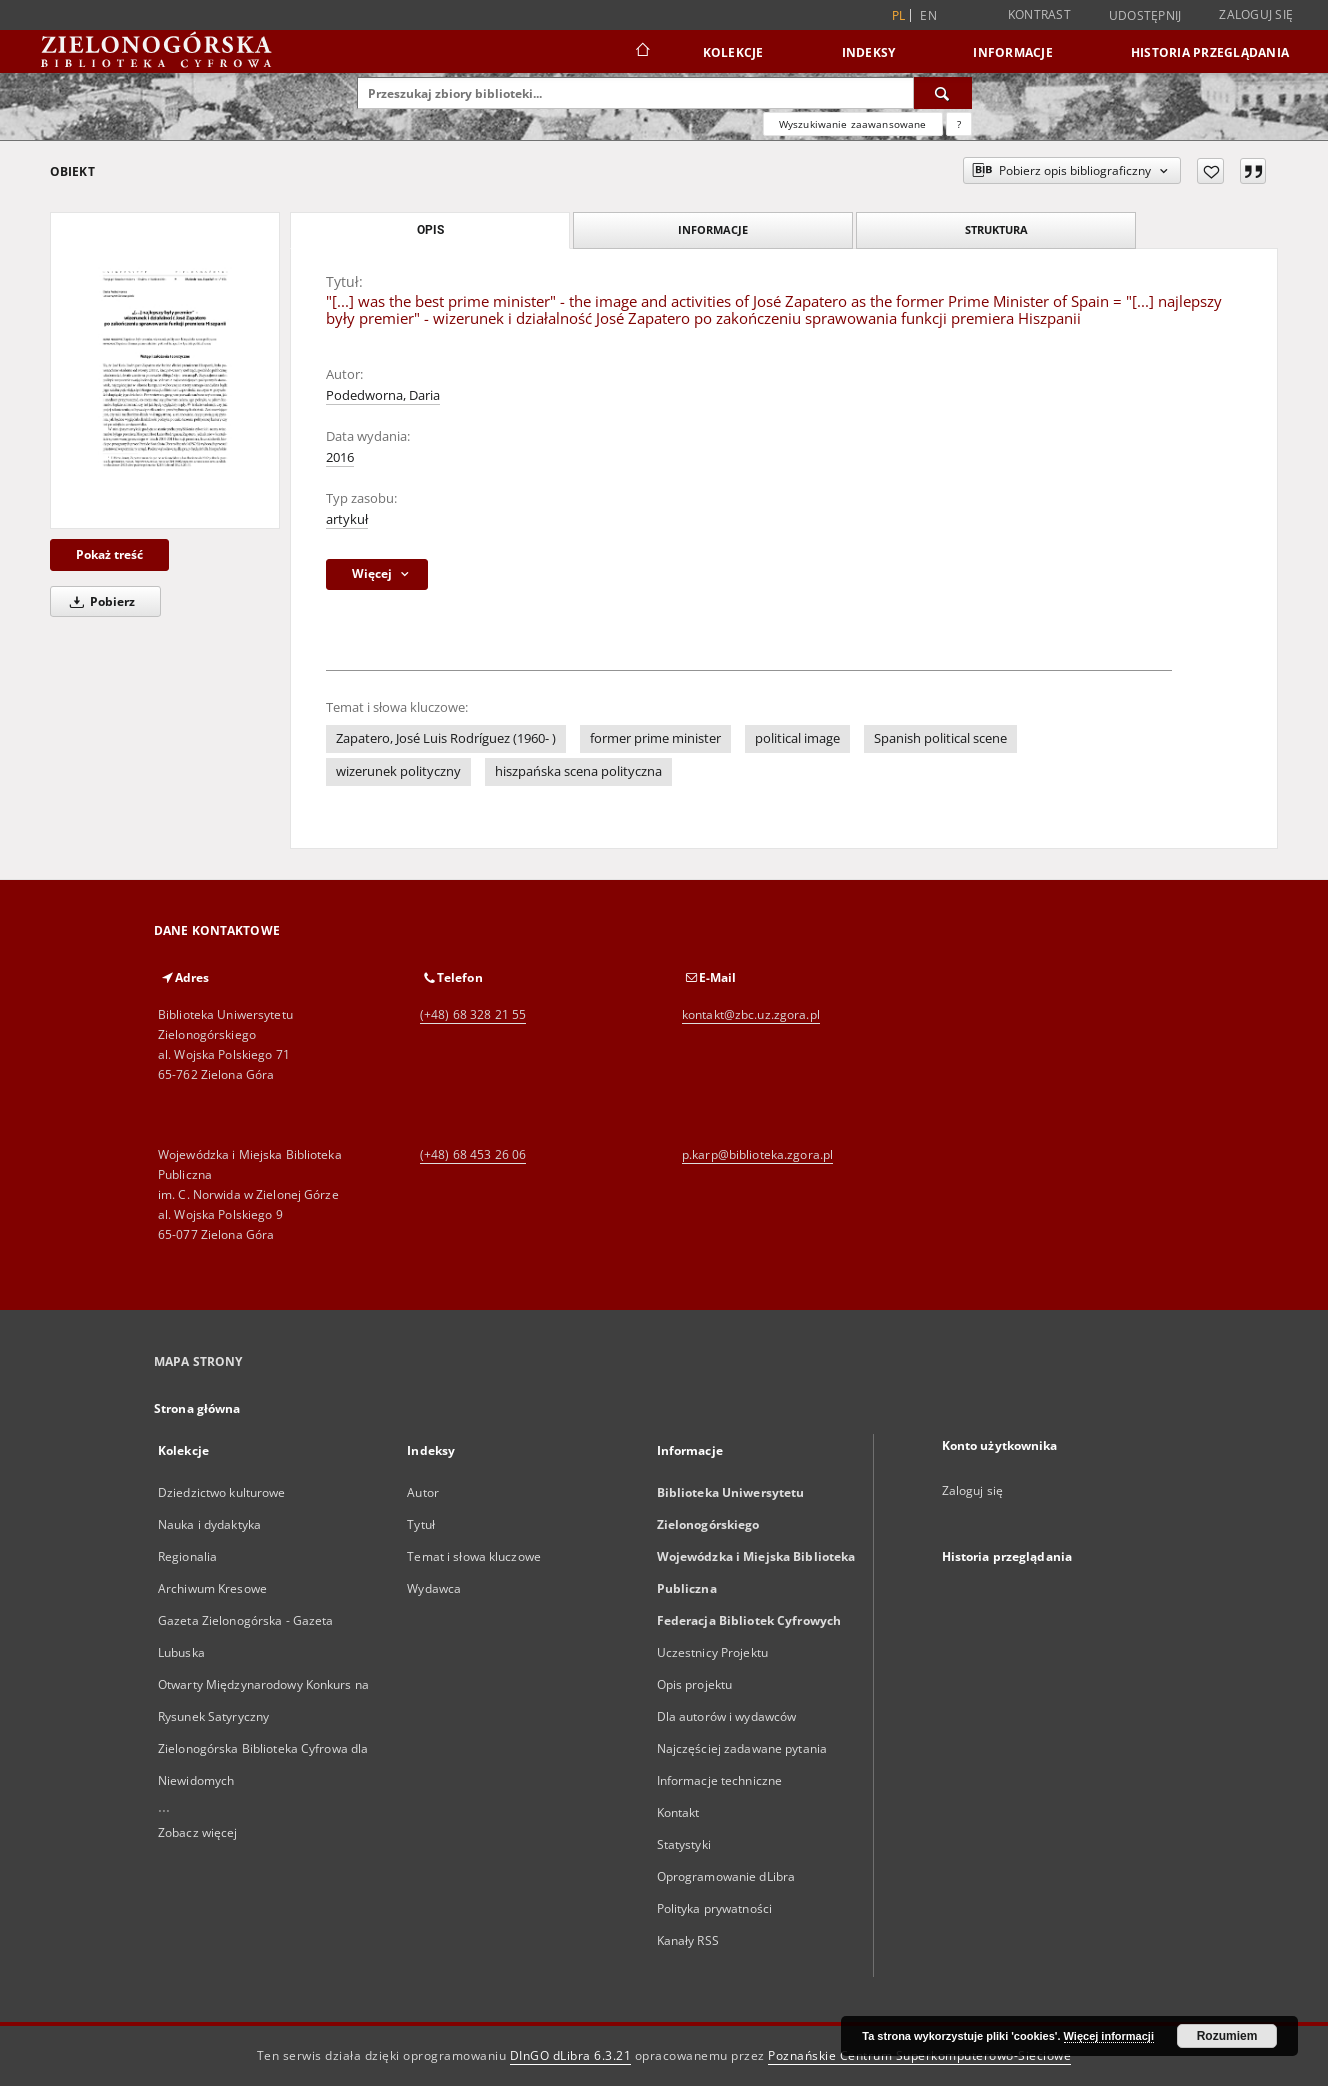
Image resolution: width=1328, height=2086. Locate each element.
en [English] (928, 15)
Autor (423, 1492)
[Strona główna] (641, 52)
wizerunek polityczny (398, 771)
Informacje (1013, 52)
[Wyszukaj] (943, 93)
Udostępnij (1145, 16)
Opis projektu (695, 1684)
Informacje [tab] (713, 229)
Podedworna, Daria (383, 395)
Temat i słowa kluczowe (474, 1556)
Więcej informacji (1109, 2036)
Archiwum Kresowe (212, 1588)
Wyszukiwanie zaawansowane (853, 124)
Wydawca (434, 1588)
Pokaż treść (109, 554)
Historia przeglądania (1210, 52)
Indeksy (869, 52)
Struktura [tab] (996, 229)
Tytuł (421, 1524)
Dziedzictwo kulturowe (222, 1492)
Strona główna (197, 1408)
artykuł (347, 519)
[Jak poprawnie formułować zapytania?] (959, 124)
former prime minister (655, 738)
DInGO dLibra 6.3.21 (571, 2055)
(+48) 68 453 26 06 (473, 1154)
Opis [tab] (430, 230)
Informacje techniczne (720, 1780)
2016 (340, 457)
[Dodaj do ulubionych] (1210, 171)
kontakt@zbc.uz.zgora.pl (751, 1014)
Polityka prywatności (714, 1908)
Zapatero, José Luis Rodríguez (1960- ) (446, 738)
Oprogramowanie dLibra (726, 1876)
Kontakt (678, 1812)
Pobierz (99, 601)
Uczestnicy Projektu (712, 1652)
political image (797, 738)
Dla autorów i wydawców (727, 1716)
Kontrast (1039, 14)
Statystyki (684, 1844)
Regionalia (187, 1556)
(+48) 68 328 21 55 (473, 1014)
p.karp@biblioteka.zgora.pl (757, 1154)
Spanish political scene (940, 738)
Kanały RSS (688, 1940)
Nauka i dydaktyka (209, 1524)
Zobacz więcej (198, 1832)
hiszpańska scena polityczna (578, 771)
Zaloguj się (1256, 14)
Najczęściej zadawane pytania (742, 1748)
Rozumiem (1227, 2036)
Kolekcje (733, 52)
